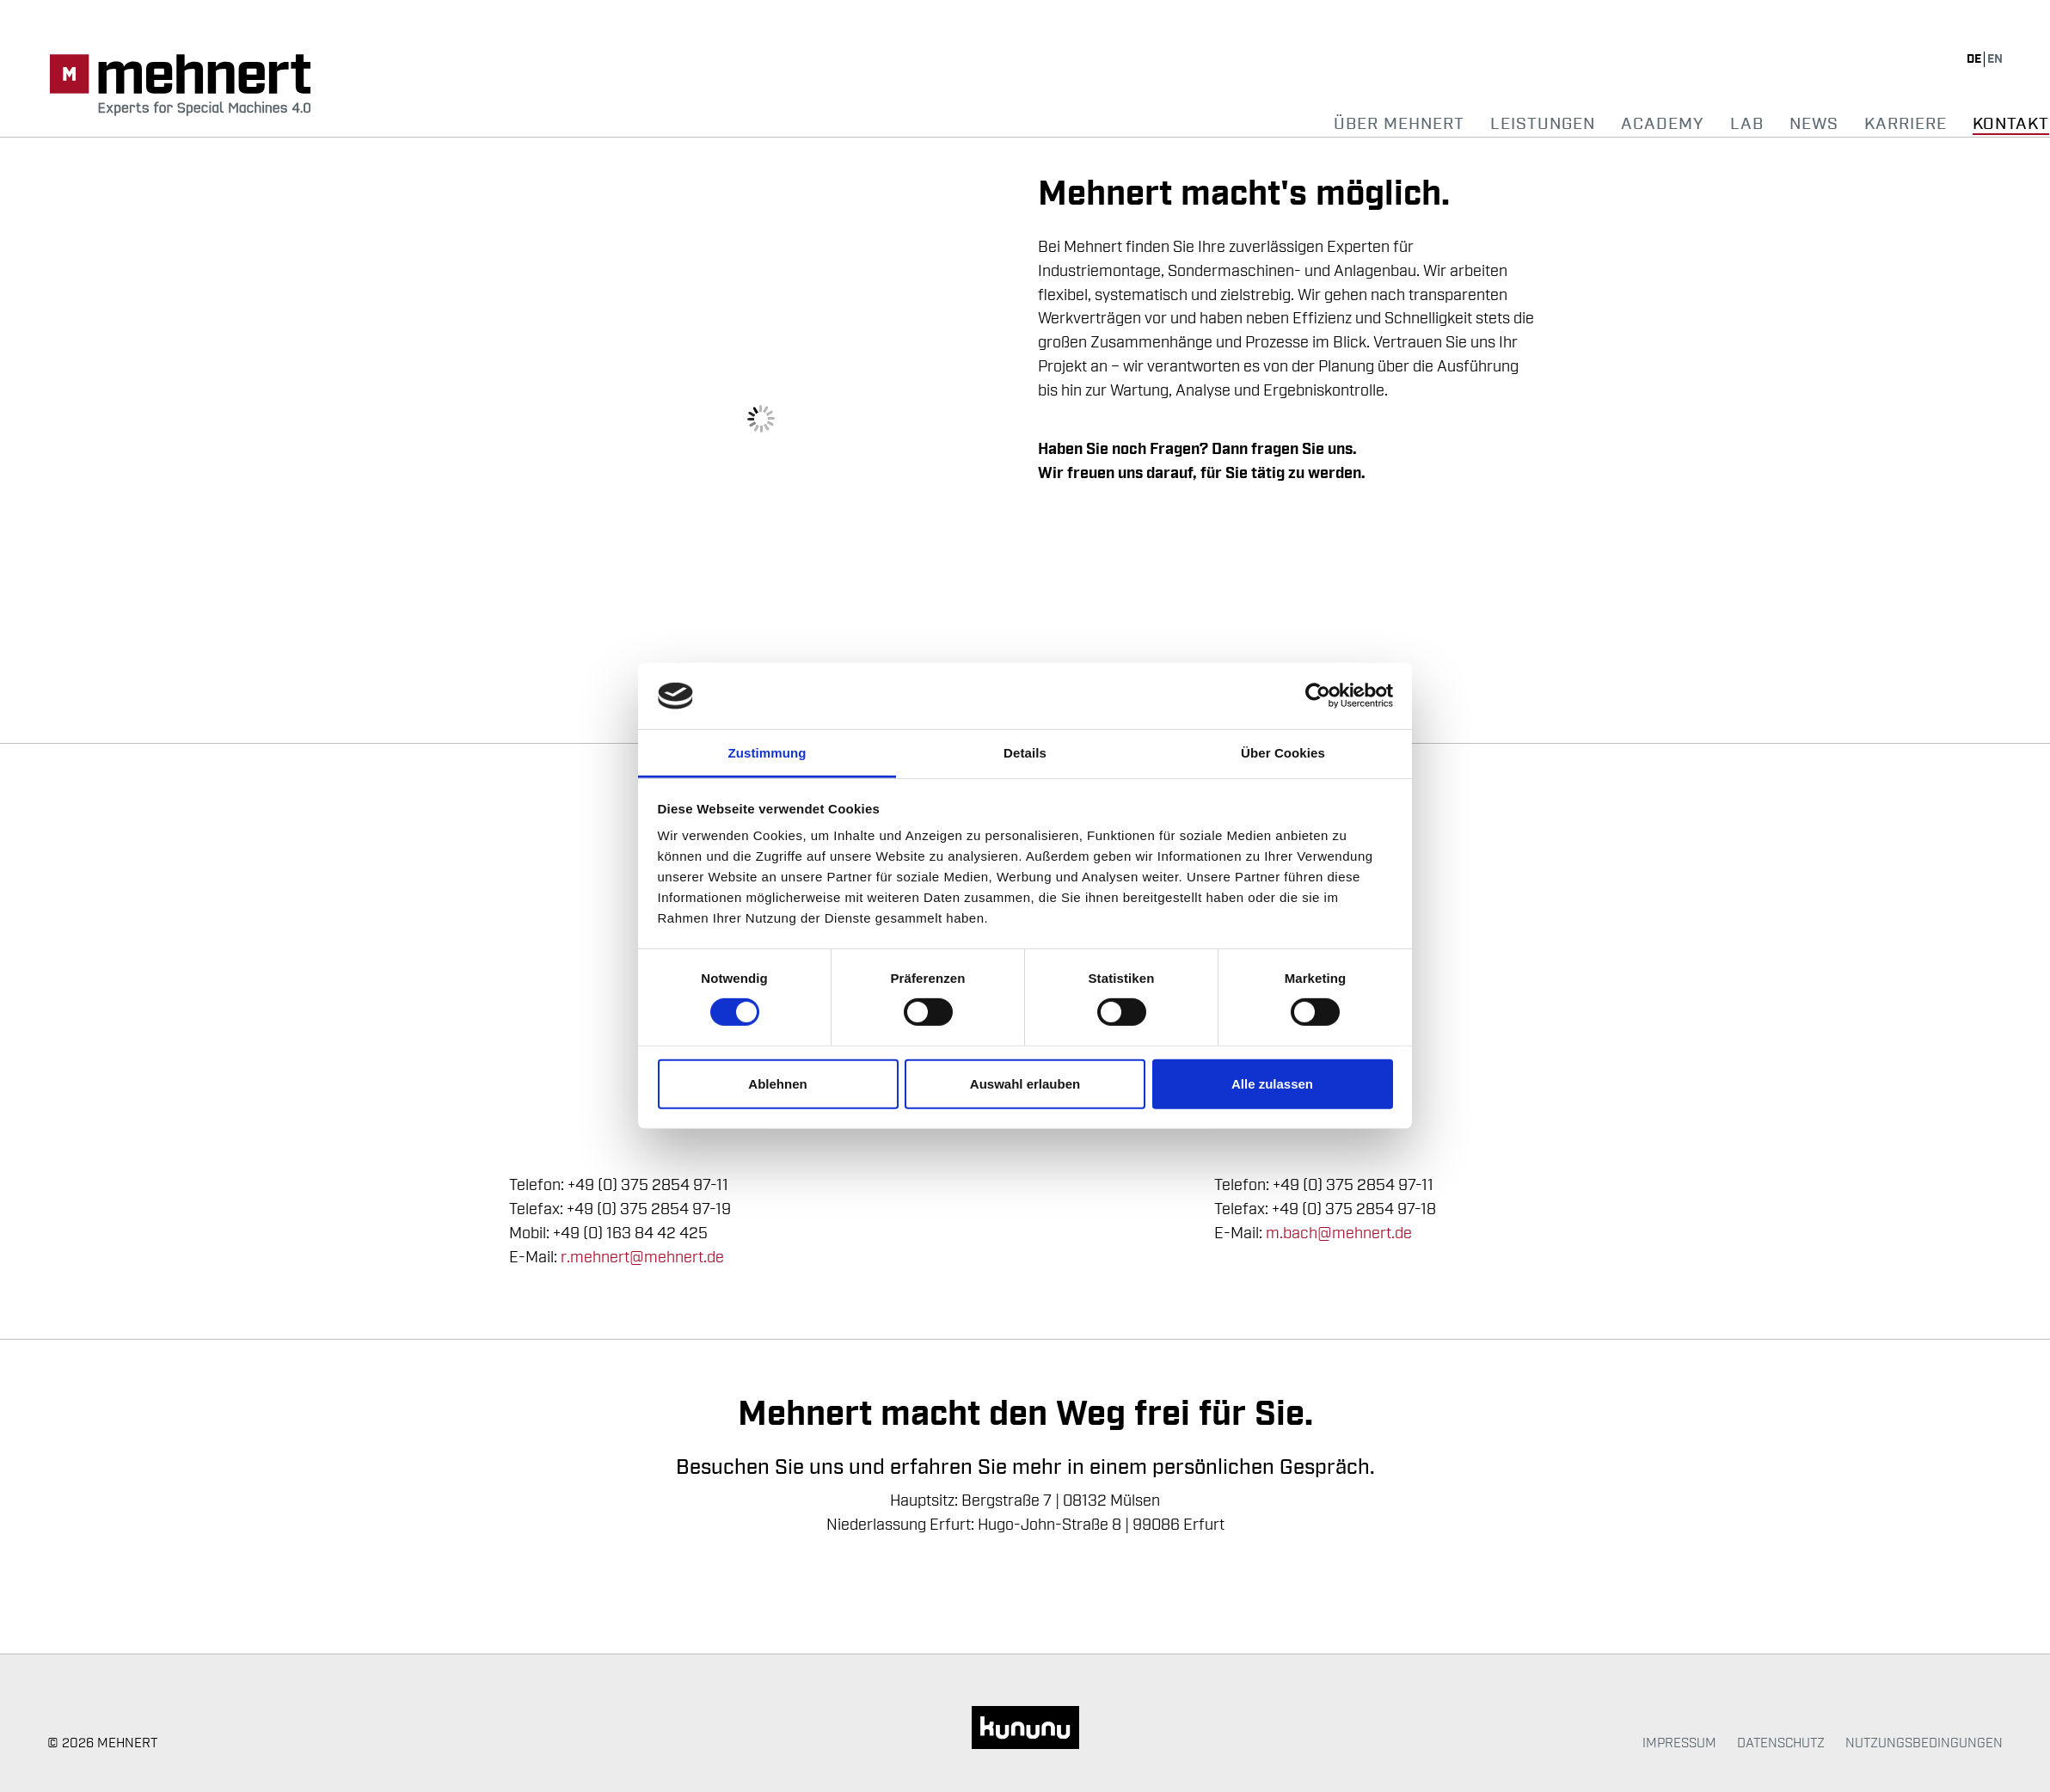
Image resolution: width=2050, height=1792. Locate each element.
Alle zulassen (1272, 1084)
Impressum (1679, 1743)
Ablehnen (777, 1084)
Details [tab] (1025, 753)
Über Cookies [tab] (1283, 753)
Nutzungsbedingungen (1924, 1743)
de (1975, 59)
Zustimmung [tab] (767, 753)
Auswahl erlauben (1025, 1084)
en (1995, 59)
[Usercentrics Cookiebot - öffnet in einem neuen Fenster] (1318, 696)
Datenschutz (1781, 1743)
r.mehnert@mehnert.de (642, 1257)
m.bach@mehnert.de (1339, 1233)
